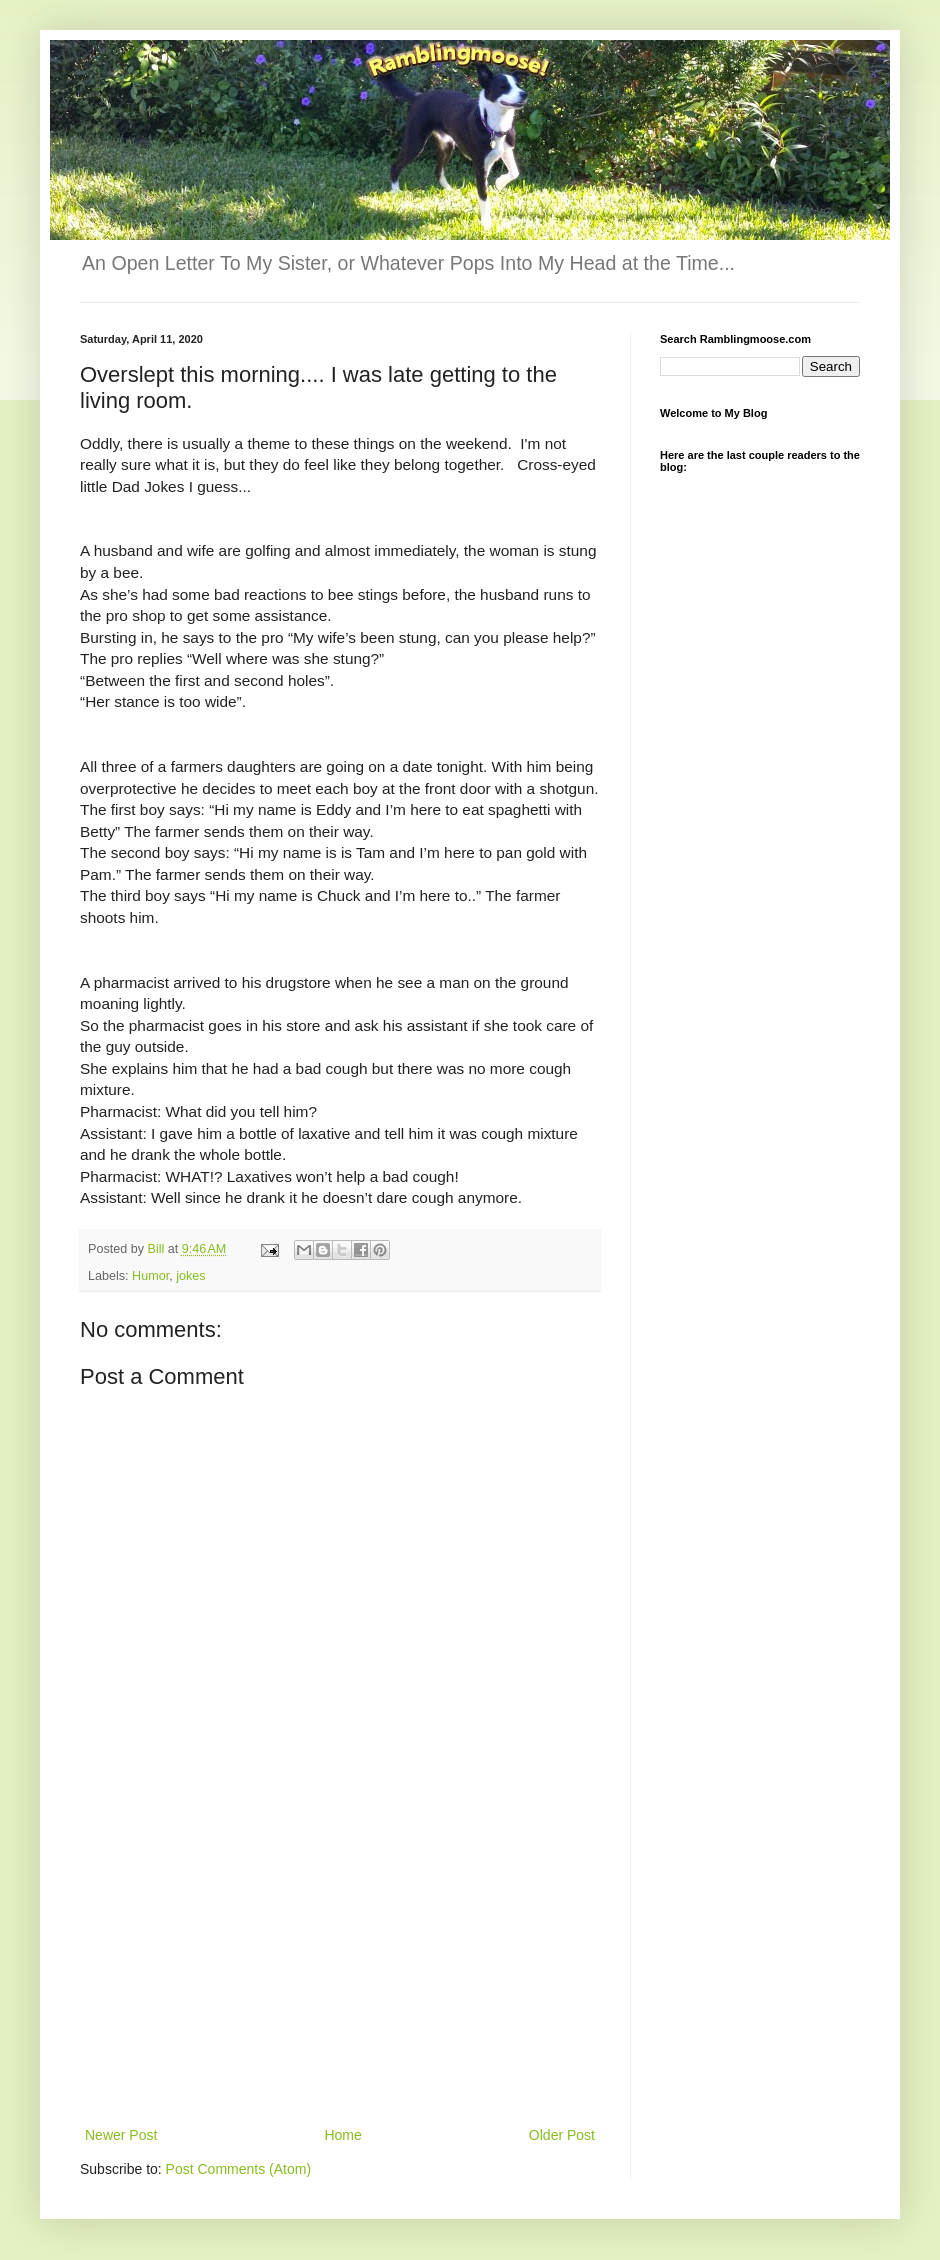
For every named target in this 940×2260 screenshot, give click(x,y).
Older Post (562, 2135)
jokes (190, 1276)
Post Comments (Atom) (238, 2169)
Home (342, 2135)
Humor (150, 1276)
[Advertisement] (340, 1973)
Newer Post (121, 2135)
